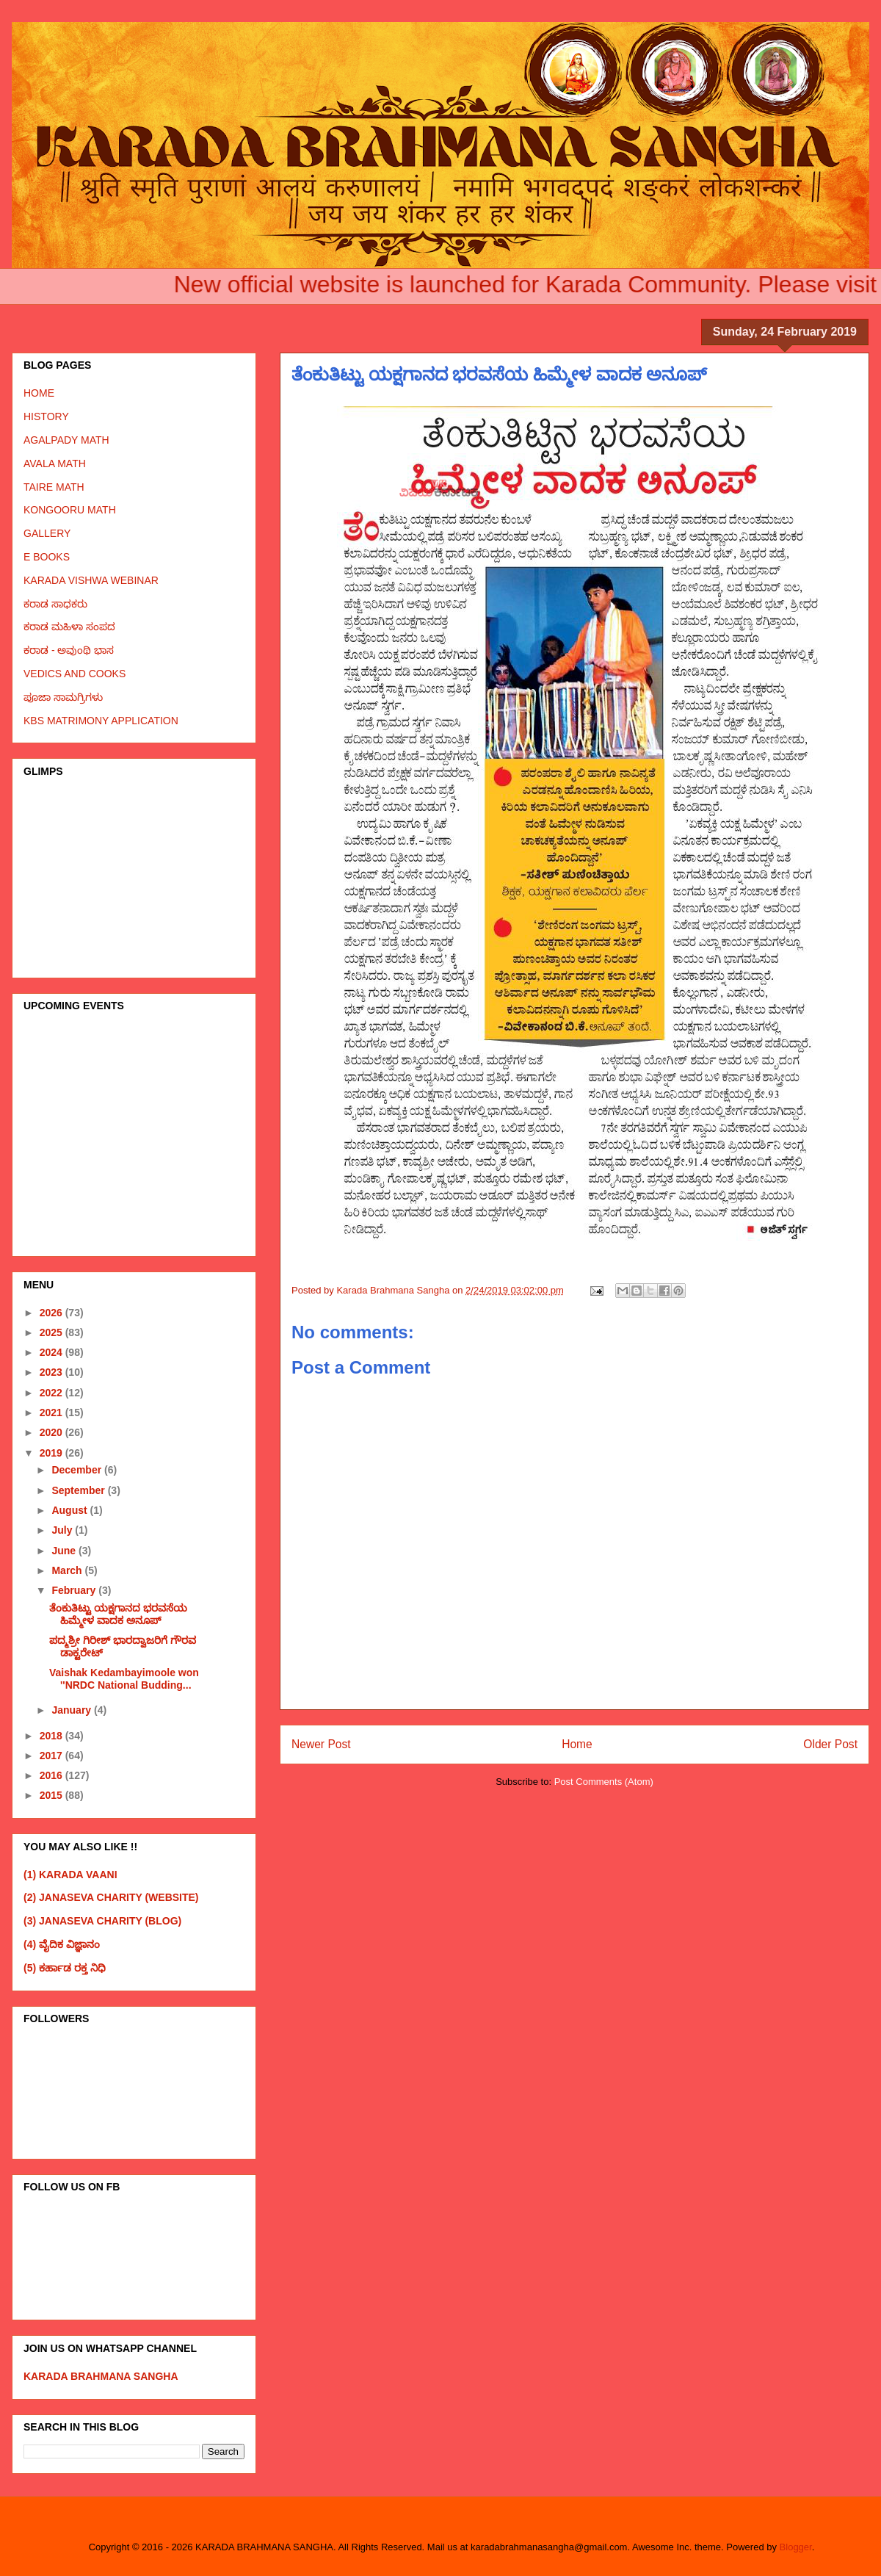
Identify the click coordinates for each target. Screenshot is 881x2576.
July (63, 1530)
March (67, 1570)
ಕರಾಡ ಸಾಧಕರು (55, 604)
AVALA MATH (54, 463)
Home (577, 1744)
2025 (52, 1332)
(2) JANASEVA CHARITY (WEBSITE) (111, 1897)
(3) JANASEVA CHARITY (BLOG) (102, 1921)
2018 (52, 1736)
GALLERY (46, 533)
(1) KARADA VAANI (70, 1874)
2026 (52, 1312)
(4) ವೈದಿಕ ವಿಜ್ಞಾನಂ (61, 1944)
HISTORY (46, 416)
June (65, 1550)
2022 (52, 1393)
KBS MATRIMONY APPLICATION (100, 720)
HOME (38, 393)
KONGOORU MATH (69, 510)
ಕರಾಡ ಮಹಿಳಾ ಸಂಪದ (69, 626)
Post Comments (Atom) (603, 1781)
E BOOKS (46, 557)
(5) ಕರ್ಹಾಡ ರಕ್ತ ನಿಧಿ (64, 1968)
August (70, 1510)
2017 (52, 1755)
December (77, 1470)
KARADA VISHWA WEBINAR (91, 580)
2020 (52, 1432)
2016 (52, 1775)
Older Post (830, 1744)
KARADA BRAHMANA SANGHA (100, 2376)
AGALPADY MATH (66, 440)
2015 (52, 1795)
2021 (52, 1412)
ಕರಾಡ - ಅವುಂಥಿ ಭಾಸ (68, 650)
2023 (52, 1372)
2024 (52, 1352)
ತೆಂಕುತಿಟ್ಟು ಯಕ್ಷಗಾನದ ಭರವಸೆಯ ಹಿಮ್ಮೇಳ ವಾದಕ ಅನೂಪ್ (118, 1614)
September (79, 1490)
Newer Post (321, 1744)
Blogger (796, 2546)
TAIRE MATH (53, 487)
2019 (52, 1453)
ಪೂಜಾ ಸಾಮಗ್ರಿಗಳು (63, 697)
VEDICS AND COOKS (74, 673)
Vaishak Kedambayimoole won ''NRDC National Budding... (124, 1679)
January (72, 1710)
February (74, 1590)
